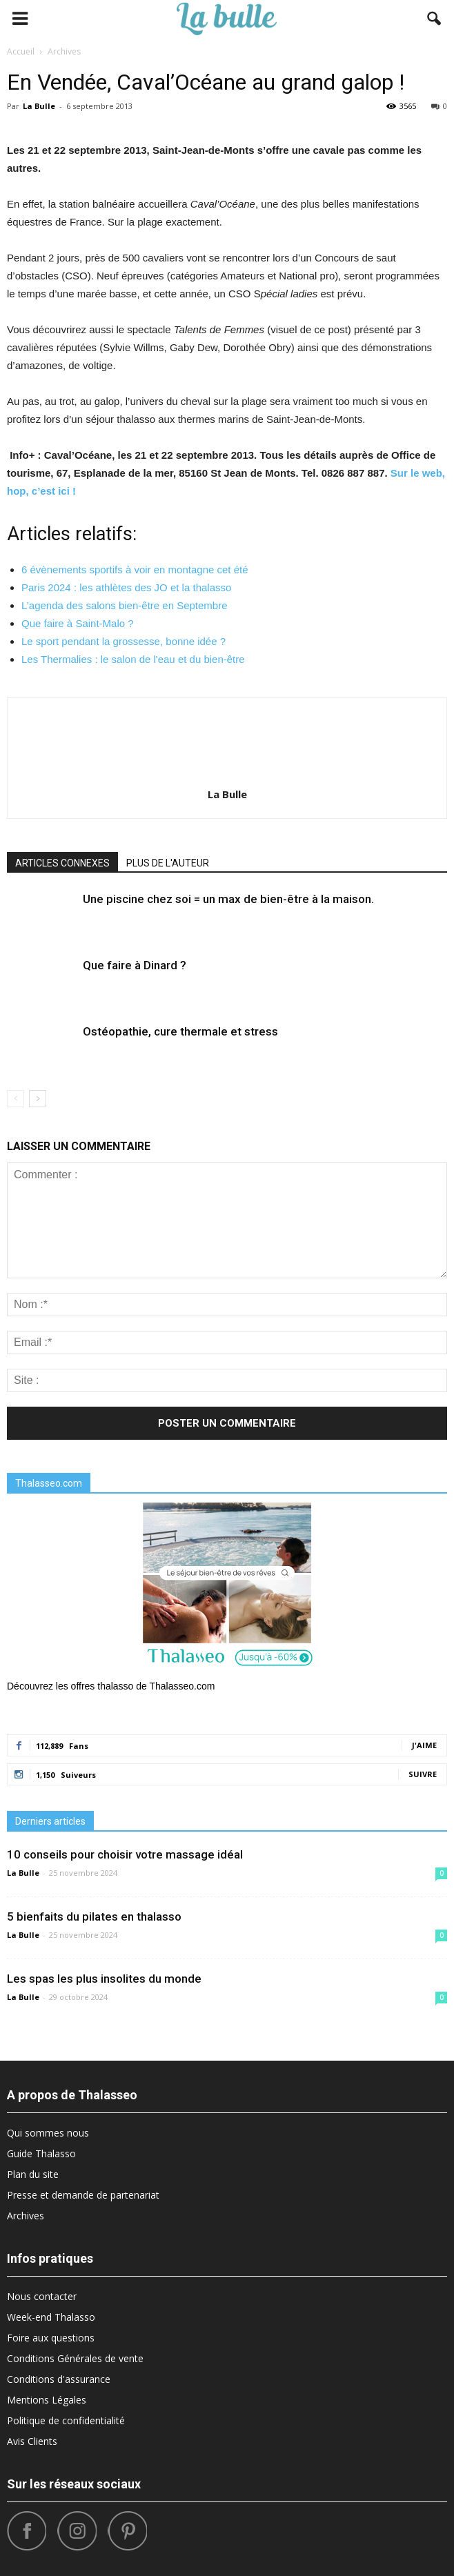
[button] (434, 18)
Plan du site (33, 2174)
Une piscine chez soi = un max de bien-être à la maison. (228, 899)
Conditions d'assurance (58, 2379)
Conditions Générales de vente (75, 2358)
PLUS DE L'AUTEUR (167, 863)
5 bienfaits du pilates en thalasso (94, 1916)
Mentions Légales (46, 2399)
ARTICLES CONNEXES (62, 863)
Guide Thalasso (41, 2153)
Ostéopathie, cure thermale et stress (180, 1031)
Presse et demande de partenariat (83, 2194)
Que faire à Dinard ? (134, 965)
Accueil (20, 51)
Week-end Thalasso (51, 2317)
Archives (25, 2215)
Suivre (422, 1774)
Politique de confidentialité (66, 2420)
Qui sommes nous (48, 2132)
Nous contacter (42, 2296)
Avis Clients (32, 2441)
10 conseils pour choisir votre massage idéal (125, 1854)
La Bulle (39, 106)
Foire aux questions (51, 2337)
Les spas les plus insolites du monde (104, 1978)
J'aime (424, 1745)
